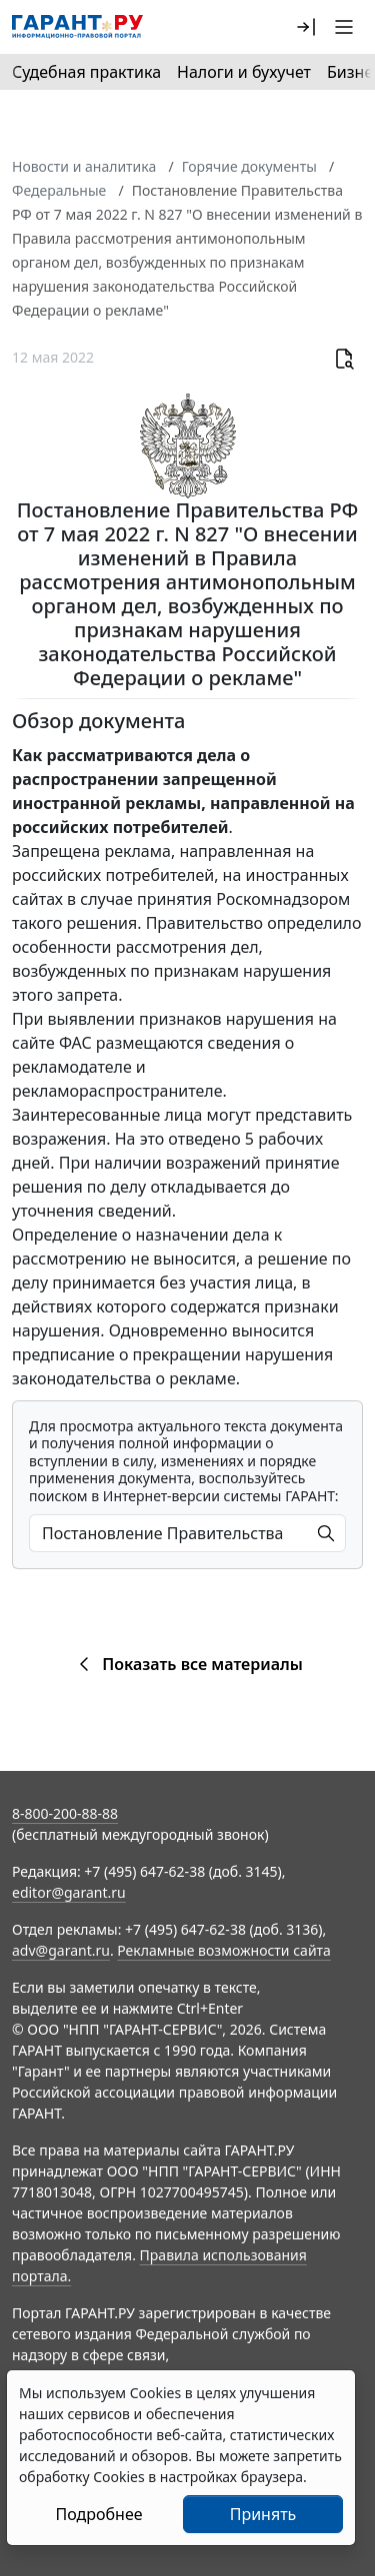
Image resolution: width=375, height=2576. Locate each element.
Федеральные (59, 190)
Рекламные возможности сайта (224, 1950)
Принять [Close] (263, 2514)
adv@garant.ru (61, 1950)
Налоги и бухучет (244, 72)
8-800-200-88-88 (65, 1813)
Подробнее (98, 2514)
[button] (306, 27)
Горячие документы (249, 166)
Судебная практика (86, 72)
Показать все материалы (187, 1664)
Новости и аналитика (84, 166)
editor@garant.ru (69, 1892)
